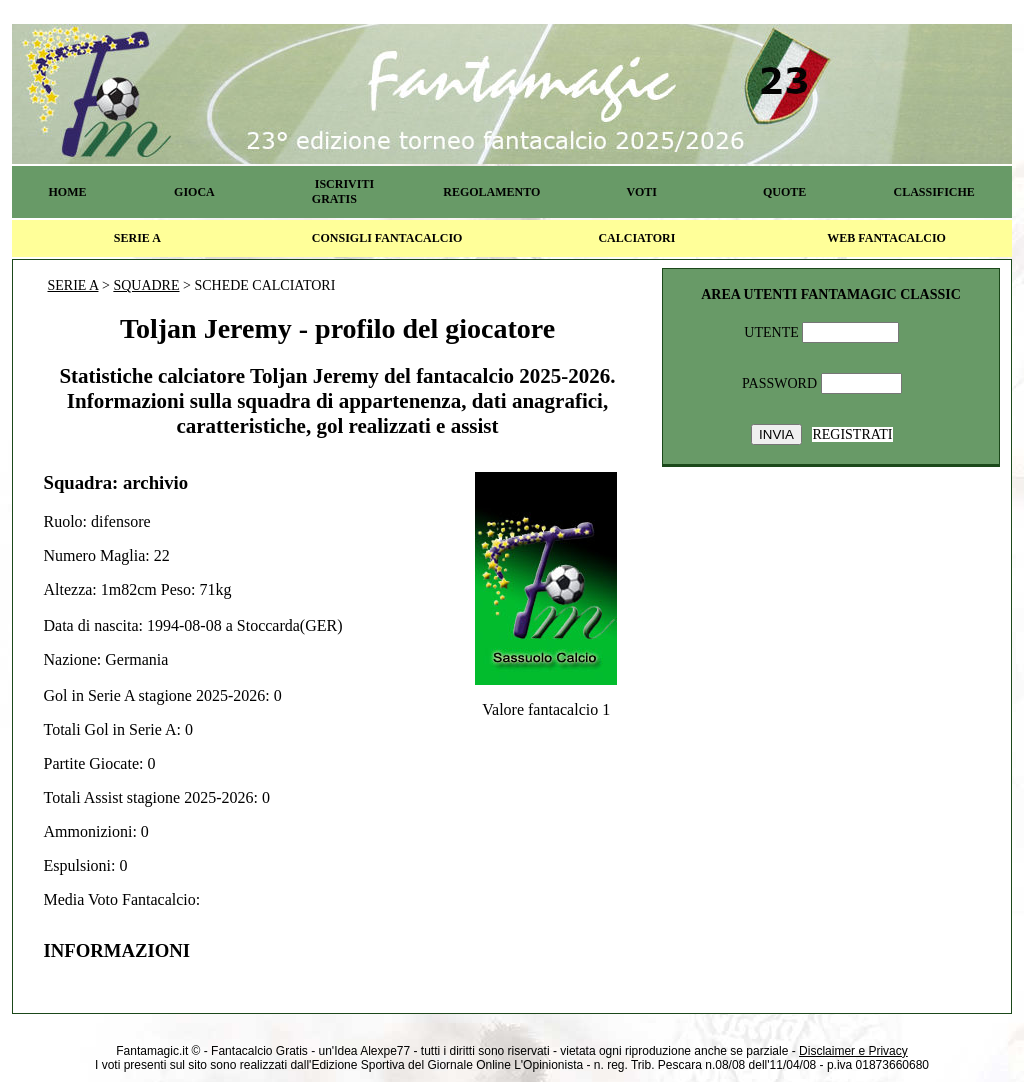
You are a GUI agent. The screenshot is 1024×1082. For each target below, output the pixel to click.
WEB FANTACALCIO (886, 238)
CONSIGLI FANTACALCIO (387, 238)
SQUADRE (146, 285)
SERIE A (137, 238)
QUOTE (784, 192)
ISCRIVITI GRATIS (343, 191)
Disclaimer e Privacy (853, 1051)
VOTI (642, 192)
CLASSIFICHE (934, 192)
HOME (67, 192)
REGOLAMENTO (491, 192)
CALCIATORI (636, 238)
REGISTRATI (852, 434)
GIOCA (194, 192)
